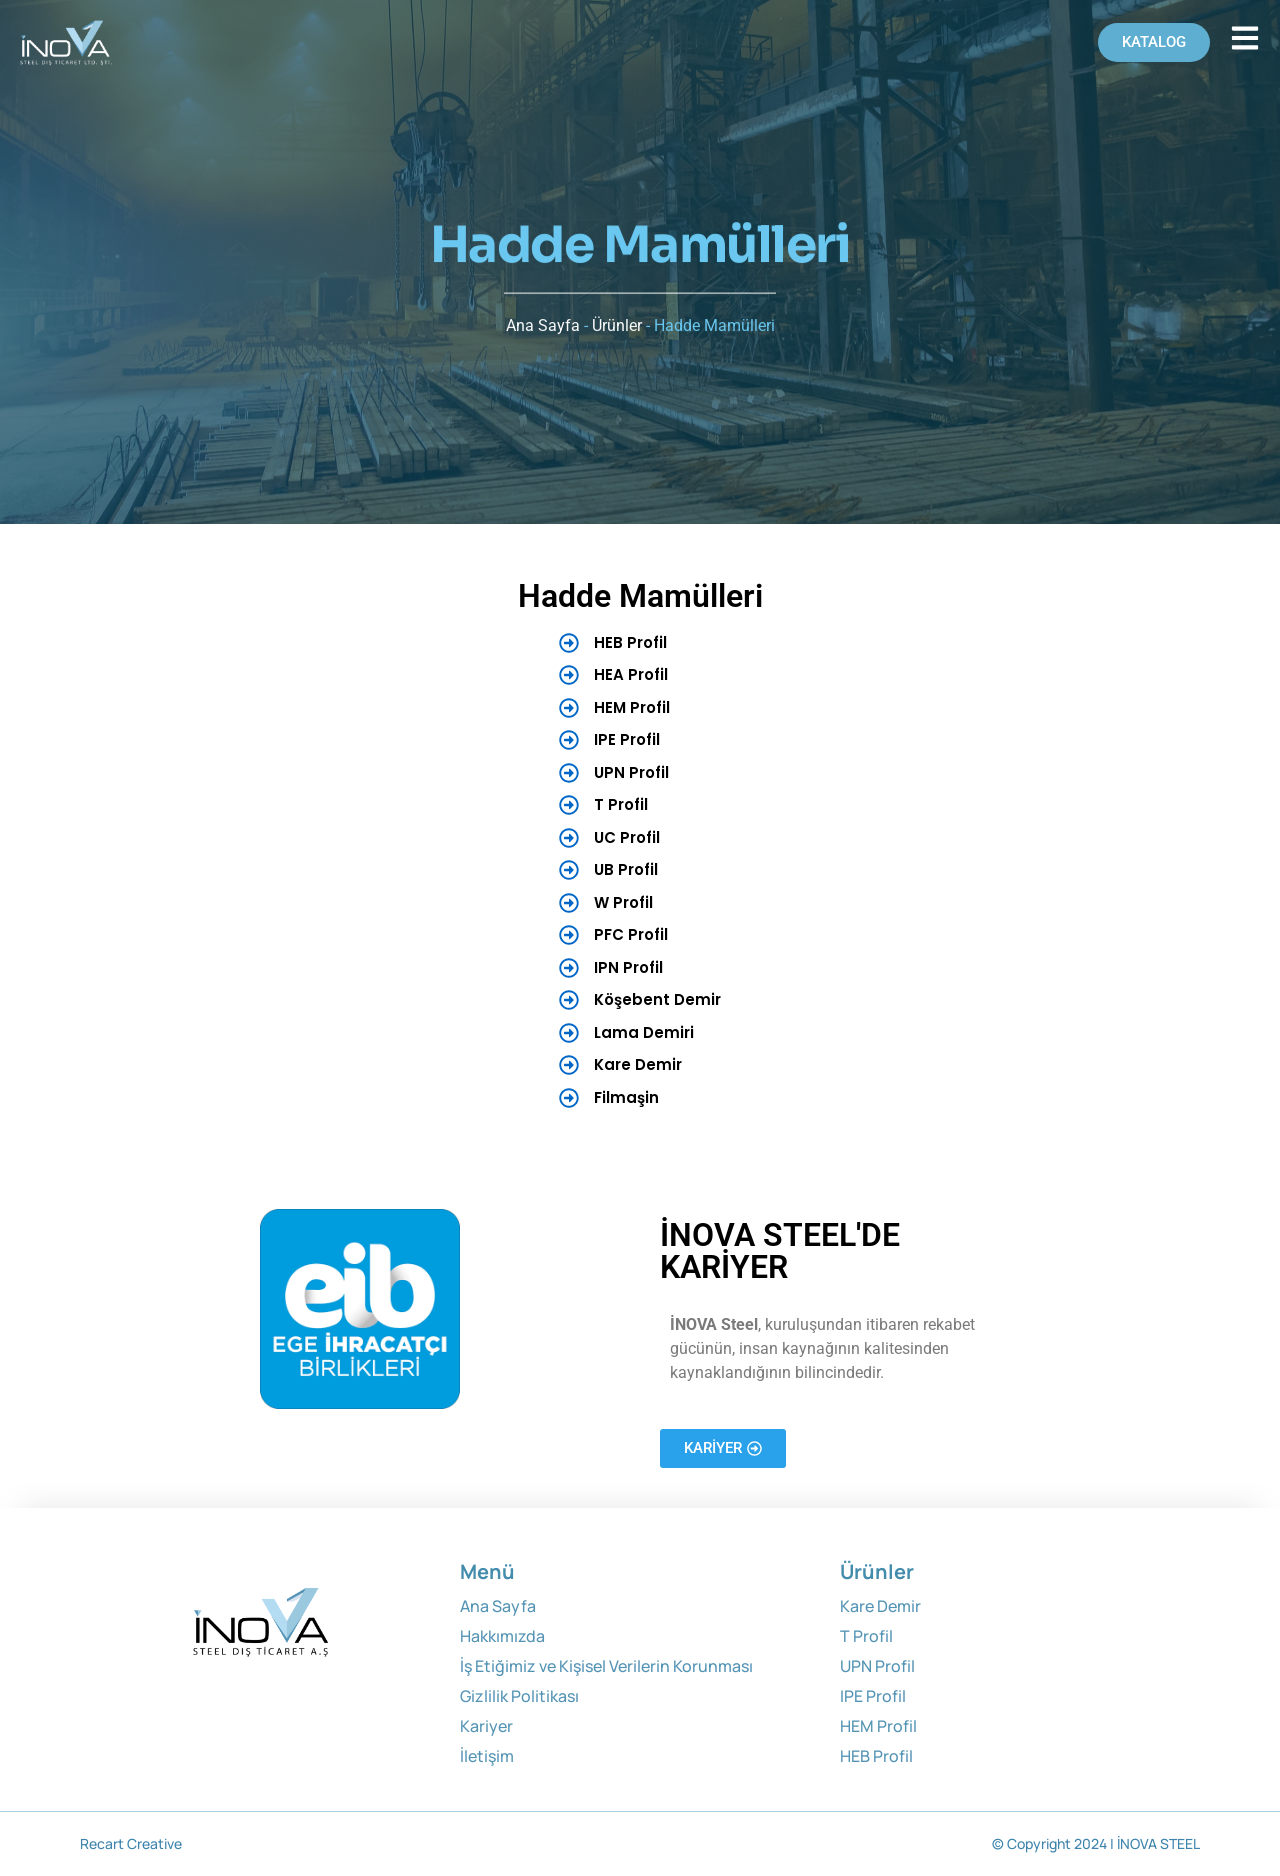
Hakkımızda (502, 1636)
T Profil (866, 1636)
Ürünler (617, 313)
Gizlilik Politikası (519, 1696)
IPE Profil (873, 1696)
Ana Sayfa (543, 313)
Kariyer (486, 1726)
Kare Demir (880, 1606)
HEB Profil (876, 1756)
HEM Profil (878, 1726)
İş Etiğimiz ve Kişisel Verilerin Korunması (606, 1666)
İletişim (487, 1756)
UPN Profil (877, 1666)
